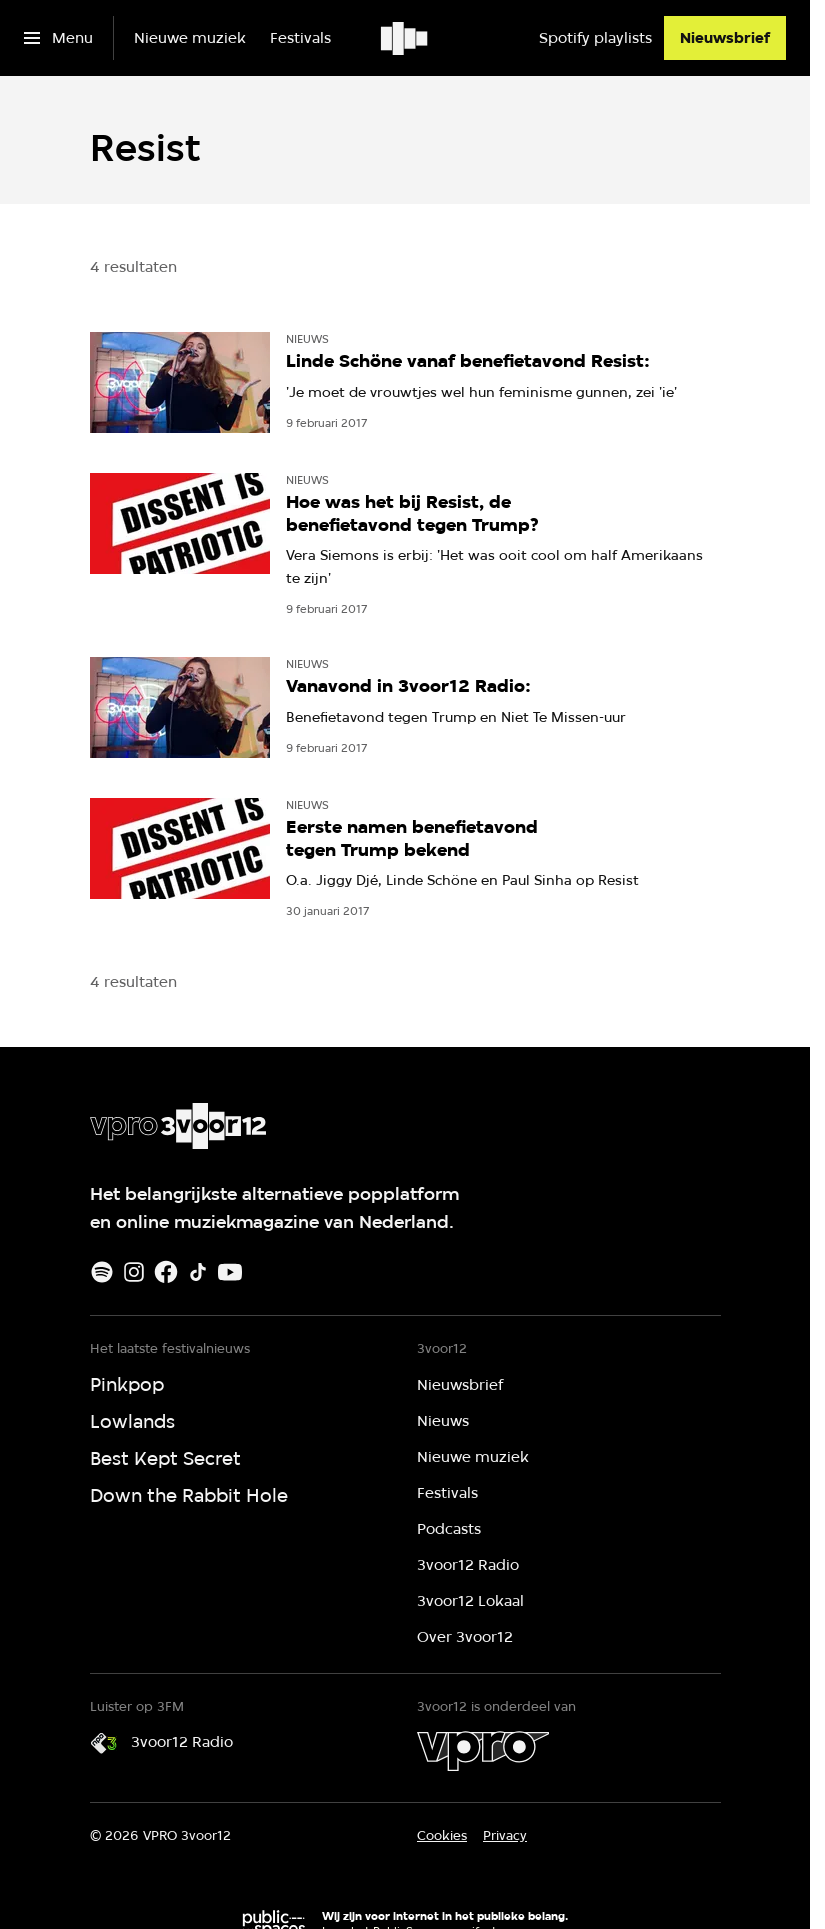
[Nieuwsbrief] (725, 38)
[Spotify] (102, 1272)
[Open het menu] (58, 38)
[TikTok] (198, 1272)
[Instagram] (134, 1272)
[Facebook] (166, 1272)
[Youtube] (230, 1272)
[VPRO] (483, 1751)
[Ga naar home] (405, 38)
